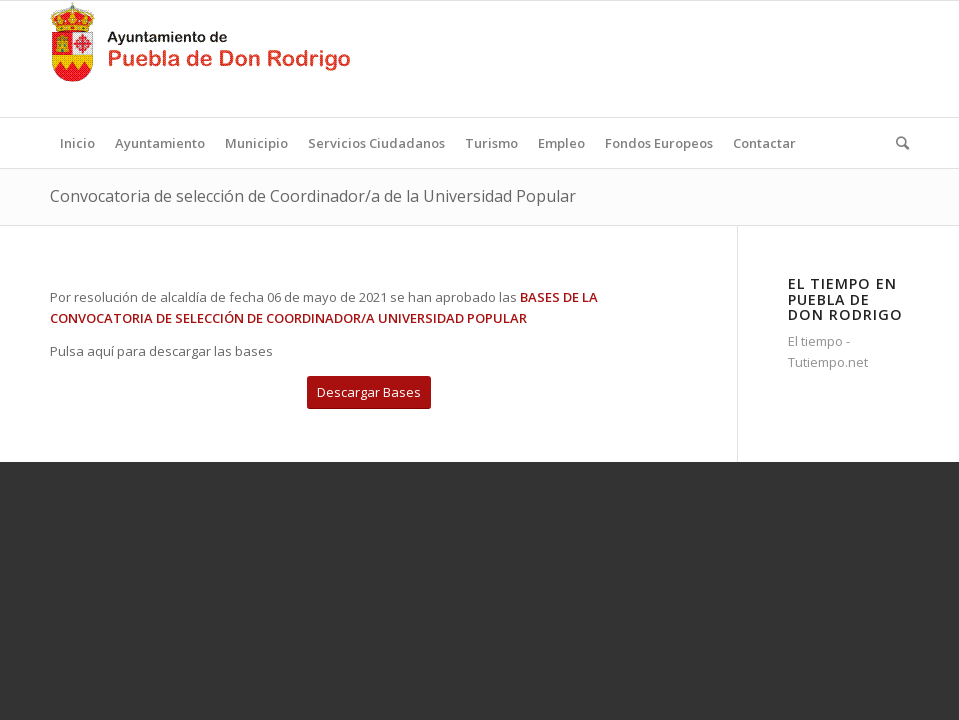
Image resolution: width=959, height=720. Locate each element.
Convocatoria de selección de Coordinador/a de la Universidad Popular (313, 196)
